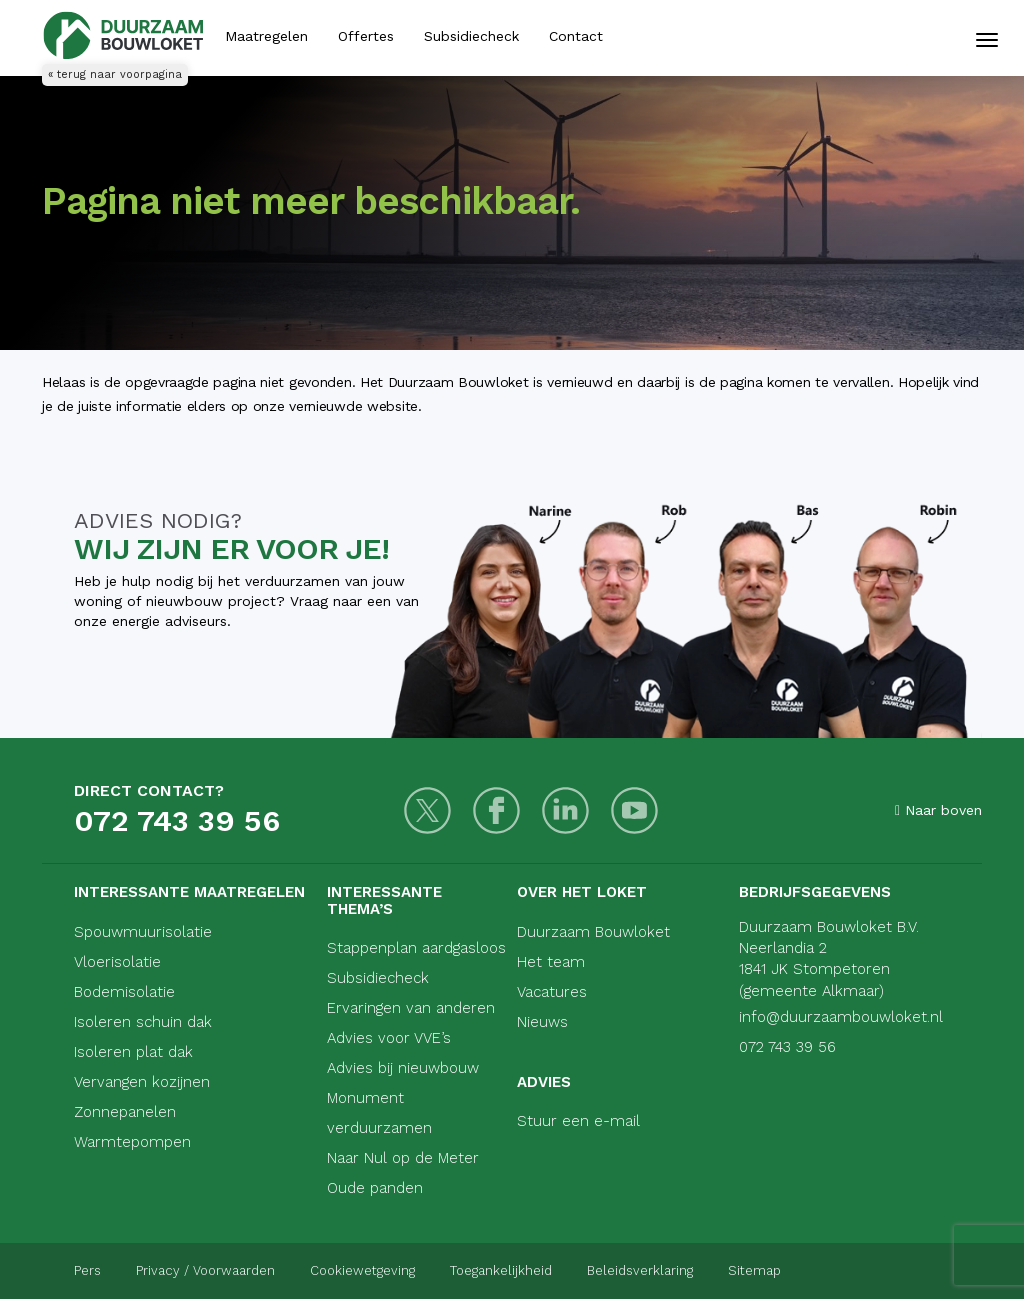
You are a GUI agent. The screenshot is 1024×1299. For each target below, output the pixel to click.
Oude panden (375, 1188)
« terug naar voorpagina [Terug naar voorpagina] (115, 74)
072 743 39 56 (177, 820)
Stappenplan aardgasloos (416, 948)
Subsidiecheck (471, 36)
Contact (576, 36)
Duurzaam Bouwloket (593, 932)
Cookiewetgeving (362, 1270)
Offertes (366, 36)
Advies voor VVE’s (389, 1038)
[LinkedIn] (565, 810)
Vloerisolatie (117, 962)
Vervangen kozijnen (142, 1082)
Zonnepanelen (125, 1112)
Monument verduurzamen (379, 1113)
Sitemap (754, 1270)
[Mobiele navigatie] (987, 40)
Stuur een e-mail (578, 1121)
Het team (551, 962)
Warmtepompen (132, 1142)
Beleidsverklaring (640, 1270)
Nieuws (542, 1022)
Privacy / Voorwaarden (205, 1270)
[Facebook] (496, 810)
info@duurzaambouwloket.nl (841, 1017)
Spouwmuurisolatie (143, 932)
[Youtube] (634, 810)
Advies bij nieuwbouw (403, 1068)
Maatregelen (266, 36)
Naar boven (938, 810)
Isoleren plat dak (133, 1052)
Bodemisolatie (124, 992)
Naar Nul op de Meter (403, 1158)
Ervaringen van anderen (411, 1008)
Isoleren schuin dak (143, 1022)
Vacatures (552, 992)
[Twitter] (427, 810)
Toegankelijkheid (501, 1270)
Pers (87, 1270)
